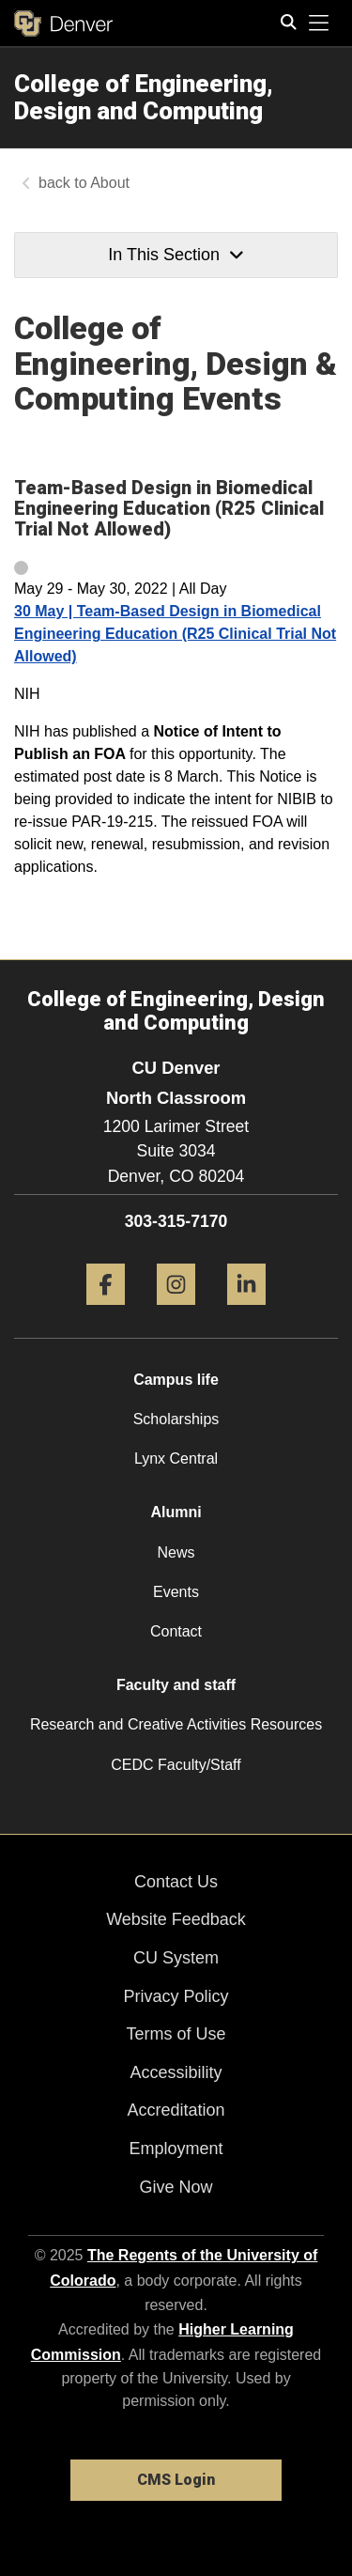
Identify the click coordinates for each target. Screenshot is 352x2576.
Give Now (175, 2187)
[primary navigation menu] (319, 23)
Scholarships (176, 1419)
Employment (175, 2148)
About (110, 183)
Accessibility (176, 2072)
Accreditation (175, 2110)
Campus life (176, 1380)
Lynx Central (176, 1458)
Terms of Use (175, 2034)
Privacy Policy (175, 1996)
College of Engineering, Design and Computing (143, 97)
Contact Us (176, 1881)
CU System (176, 1957)
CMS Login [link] (176, 2480)
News (175, 1552)
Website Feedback (176, 1919)
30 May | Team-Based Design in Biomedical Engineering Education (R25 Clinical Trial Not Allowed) (175, 633)
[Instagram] (176, 1312)
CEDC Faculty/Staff (175, 1765)
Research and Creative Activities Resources (176, 1724)
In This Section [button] (175, 254)
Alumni (175, 1512)
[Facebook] (105, 1312)
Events (176, 1592)
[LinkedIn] (246, 1312)
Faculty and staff (176, 1685)
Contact (176, 1631)
